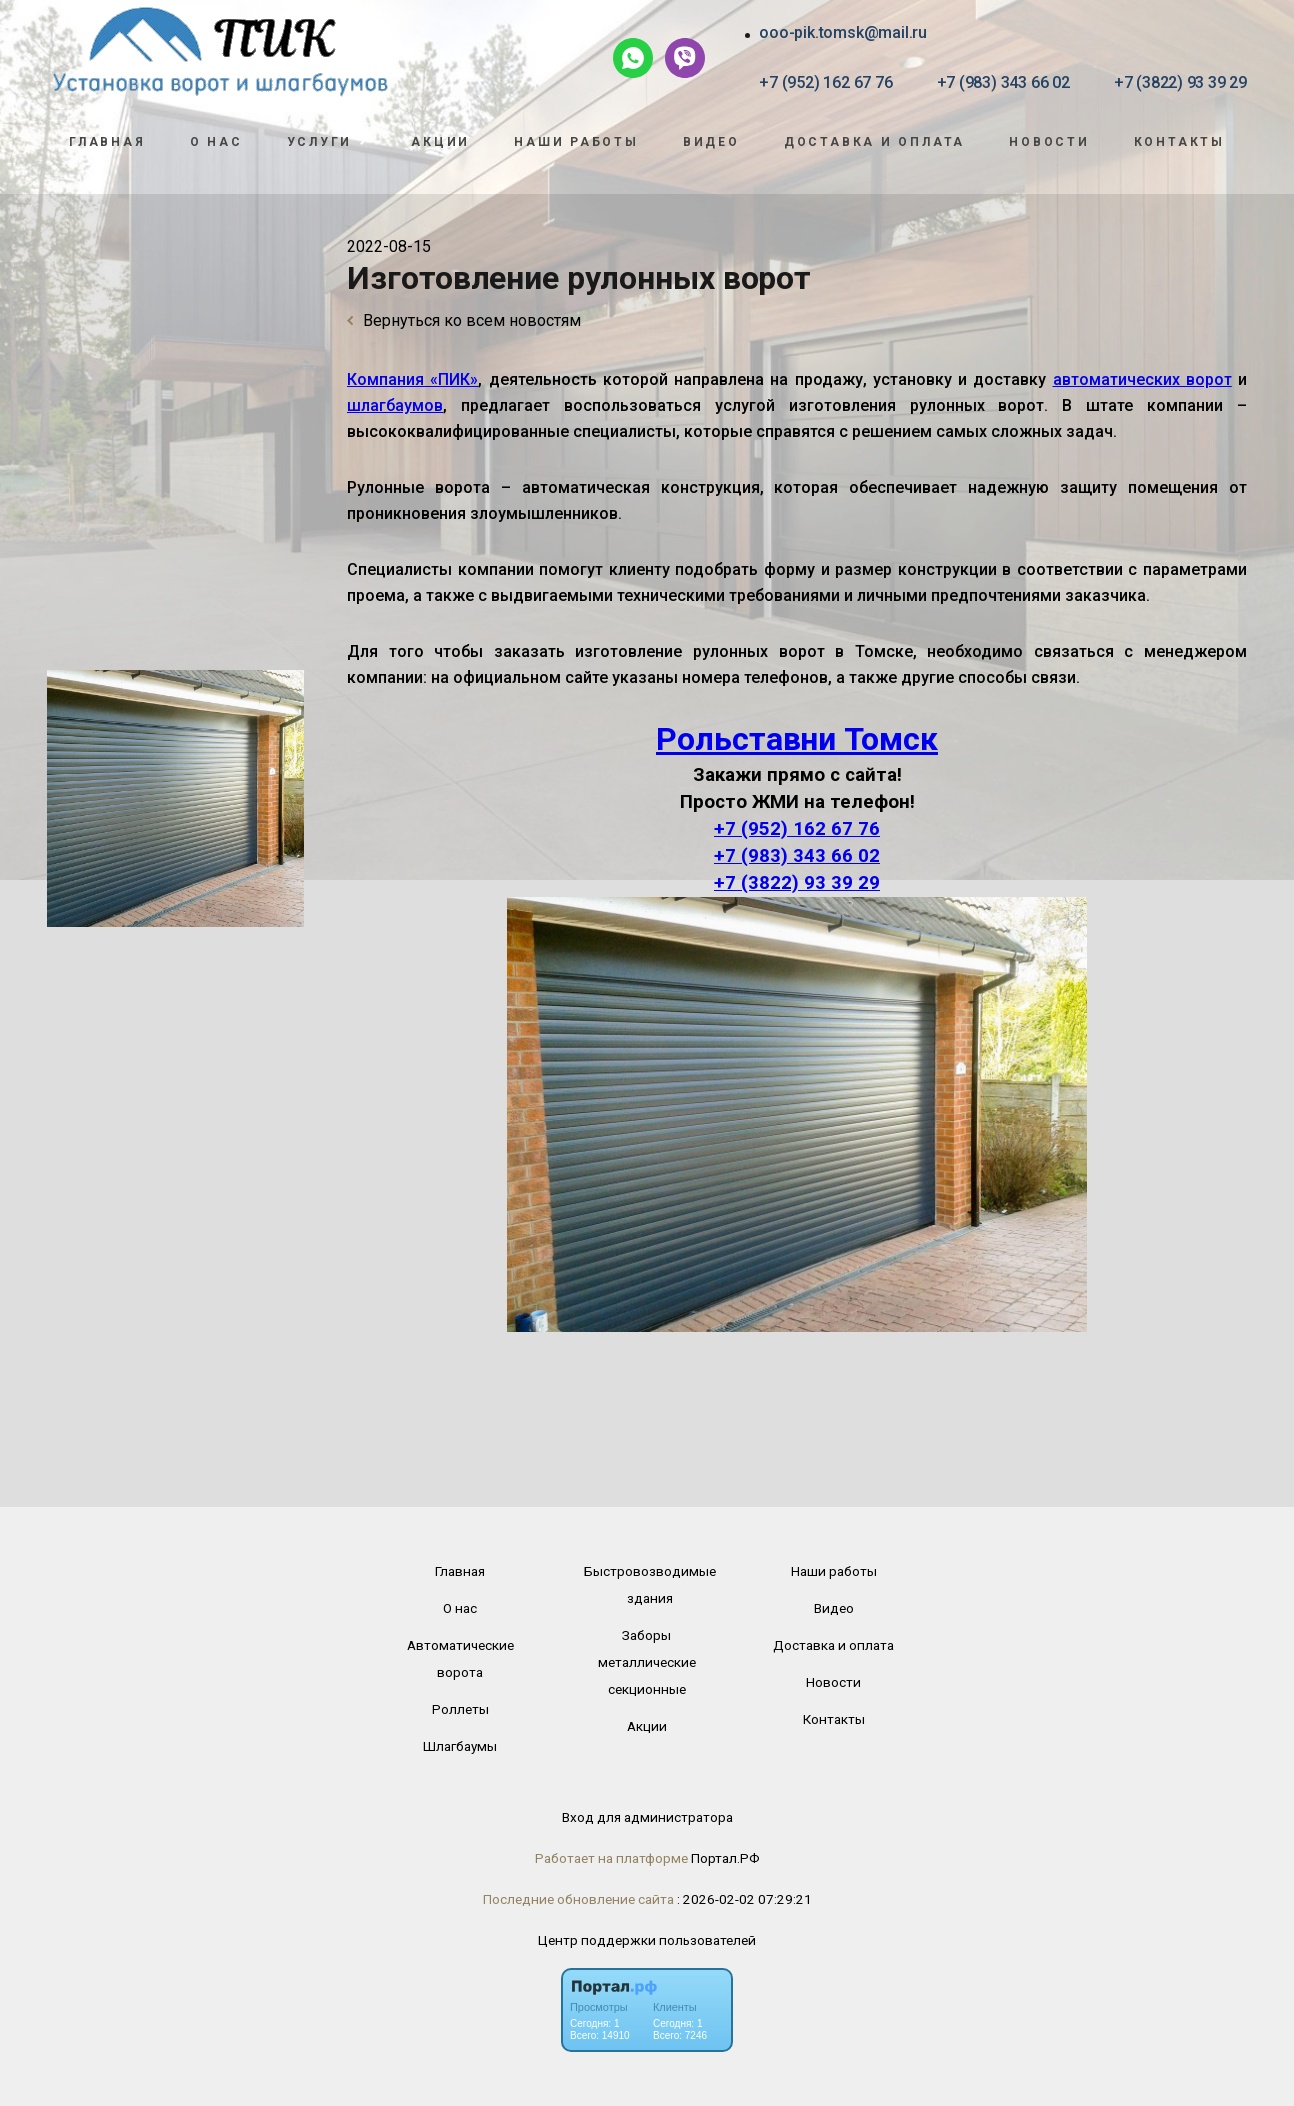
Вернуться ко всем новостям (464, 320)
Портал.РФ (725, 1858)
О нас (216, 142)
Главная (107, 142)
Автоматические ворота (460, 1658)
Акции (440, 142)
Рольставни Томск (797, 739)
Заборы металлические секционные (647, 1662)
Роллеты (460, 1709)
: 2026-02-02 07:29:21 (744, 1899)
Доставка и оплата (874, 142)
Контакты (1179, 142)
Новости (1049, 142)
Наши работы (576, 142)
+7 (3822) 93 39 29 (1180, 82)
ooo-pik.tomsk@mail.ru (843, 32)
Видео (711, 142)
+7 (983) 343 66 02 (1003, 82)
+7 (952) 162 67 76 (825, 82)
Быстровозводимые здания (650, 1584)
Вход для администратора (647, 1817)
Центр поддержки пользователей (647, 1940)
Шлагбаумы (460, 1746)
